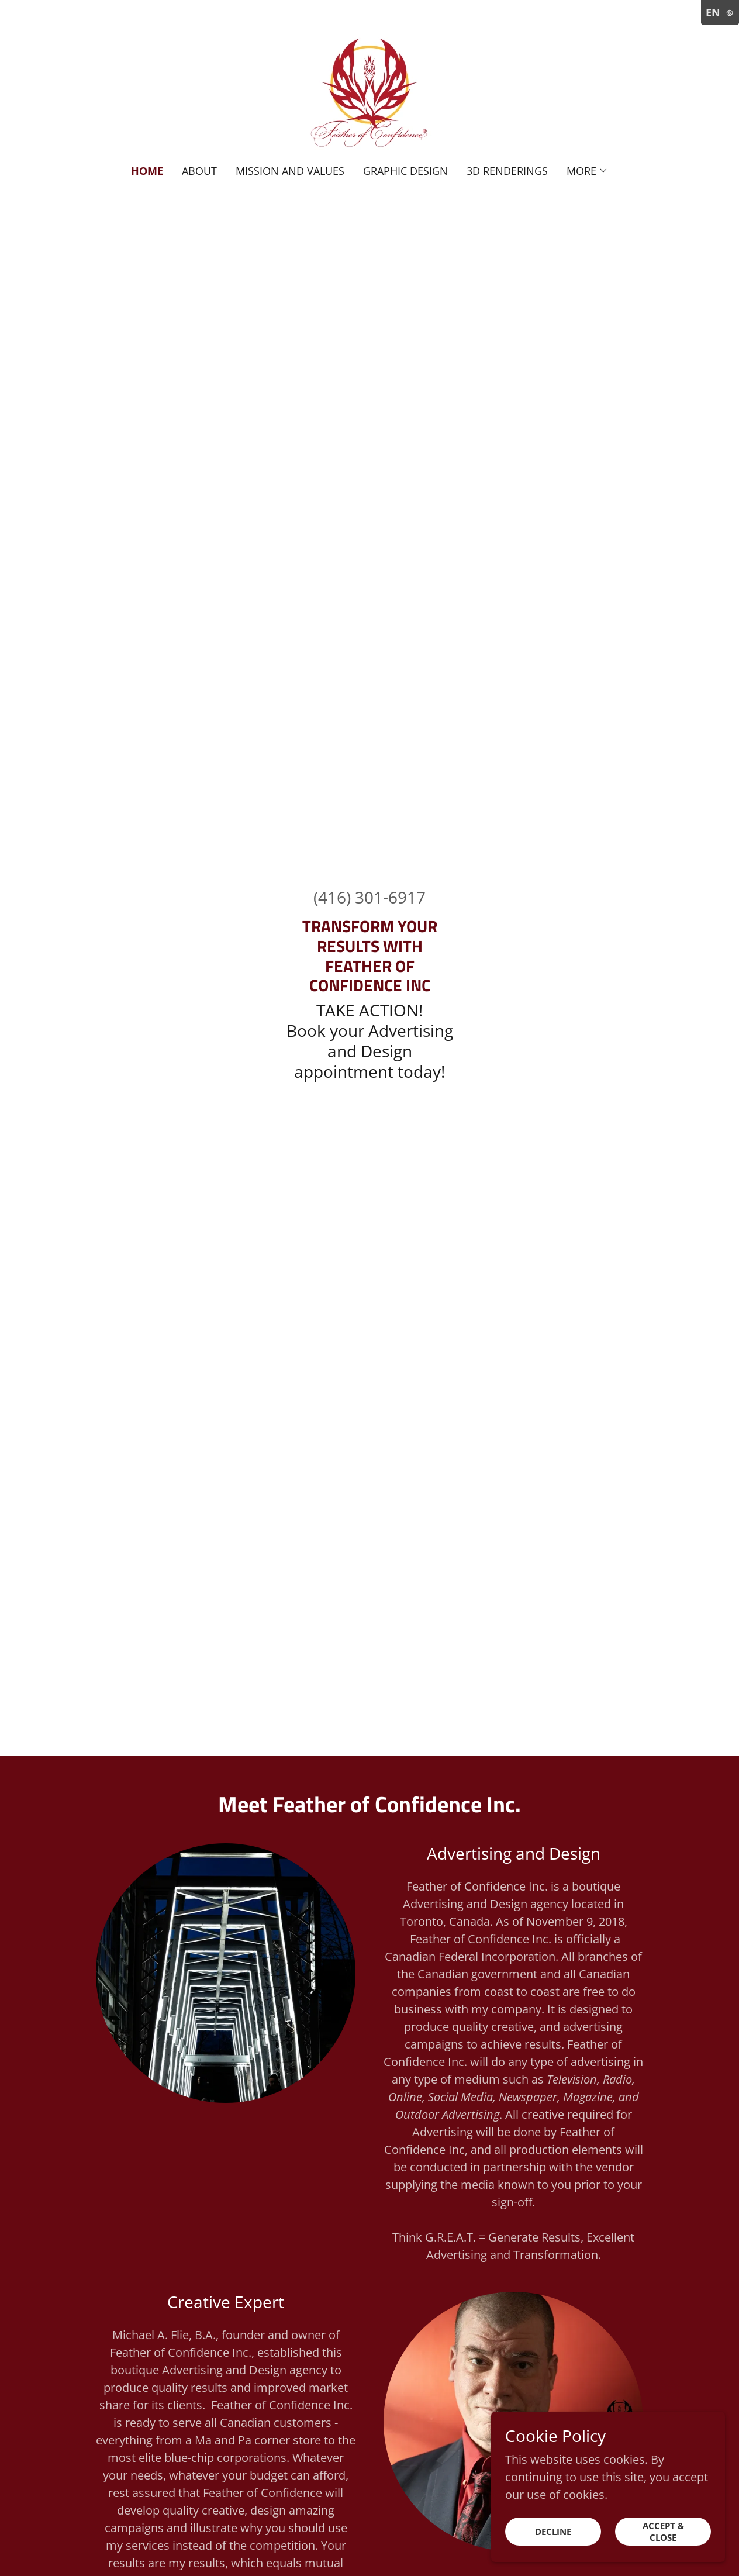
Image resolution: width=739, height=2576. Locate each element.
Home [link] (147, 171)
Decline (553, 2531)
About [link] (199, 171)
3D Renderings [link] (507, 171)
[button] (587, 171)
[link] (369, 90)
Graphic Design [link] (405, 171)
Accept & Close (663, 2531)
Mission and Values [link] (290, 171)
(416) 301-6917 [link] (369, 897)
